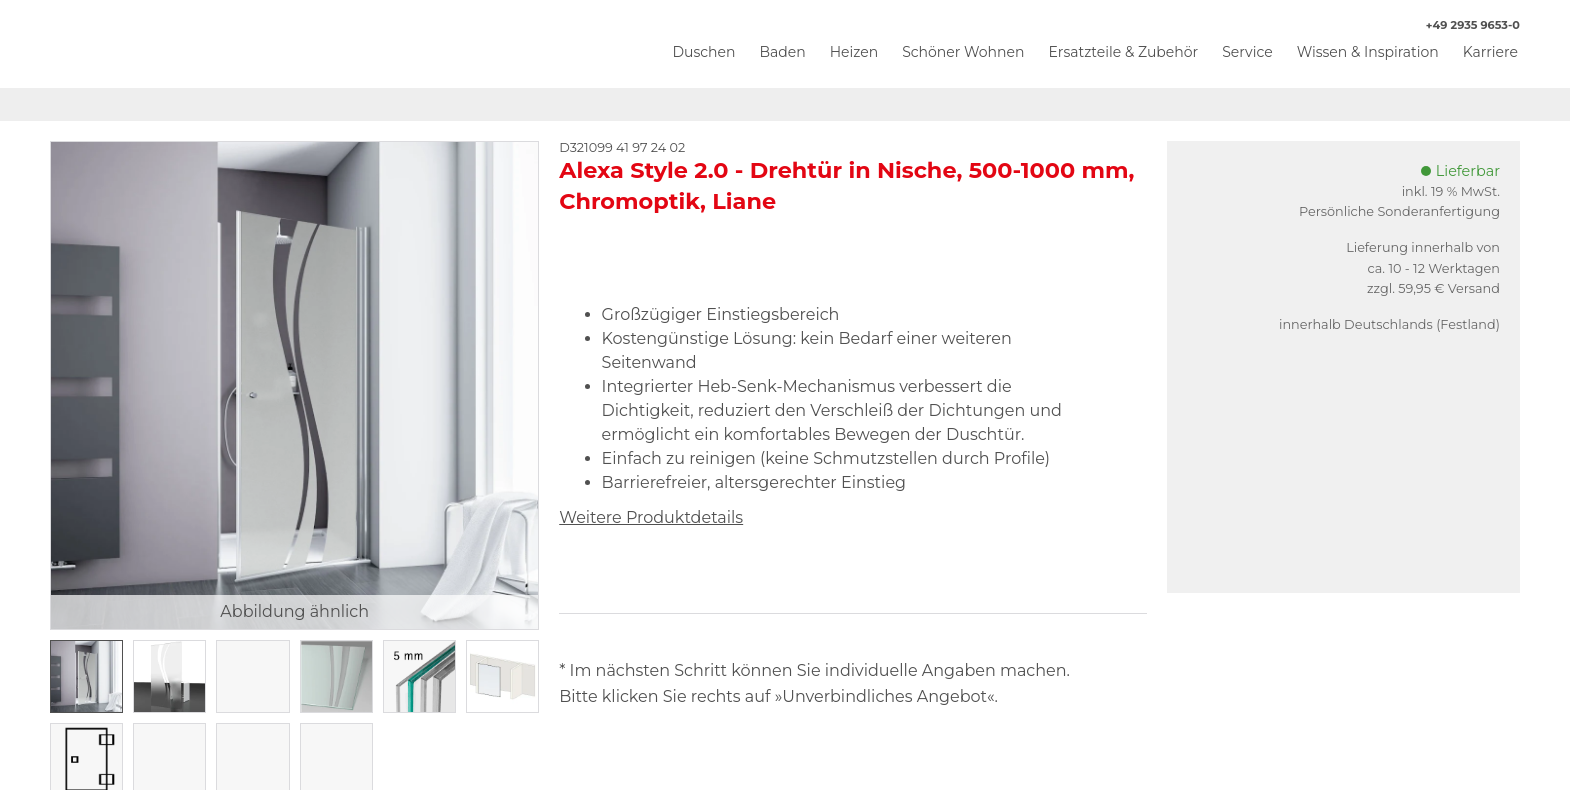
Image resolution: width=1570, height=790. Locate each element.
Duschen (703, 52)
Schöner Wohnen (963, 52)
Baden (782, 52)
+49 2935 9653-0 (1462, 25)
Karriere (1490, 52)
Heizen (854, 52)
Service (1247, 52)
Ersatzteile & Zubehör (1123, 52)
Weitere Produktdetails (651, 517)
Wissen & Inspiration (1368, 52)
